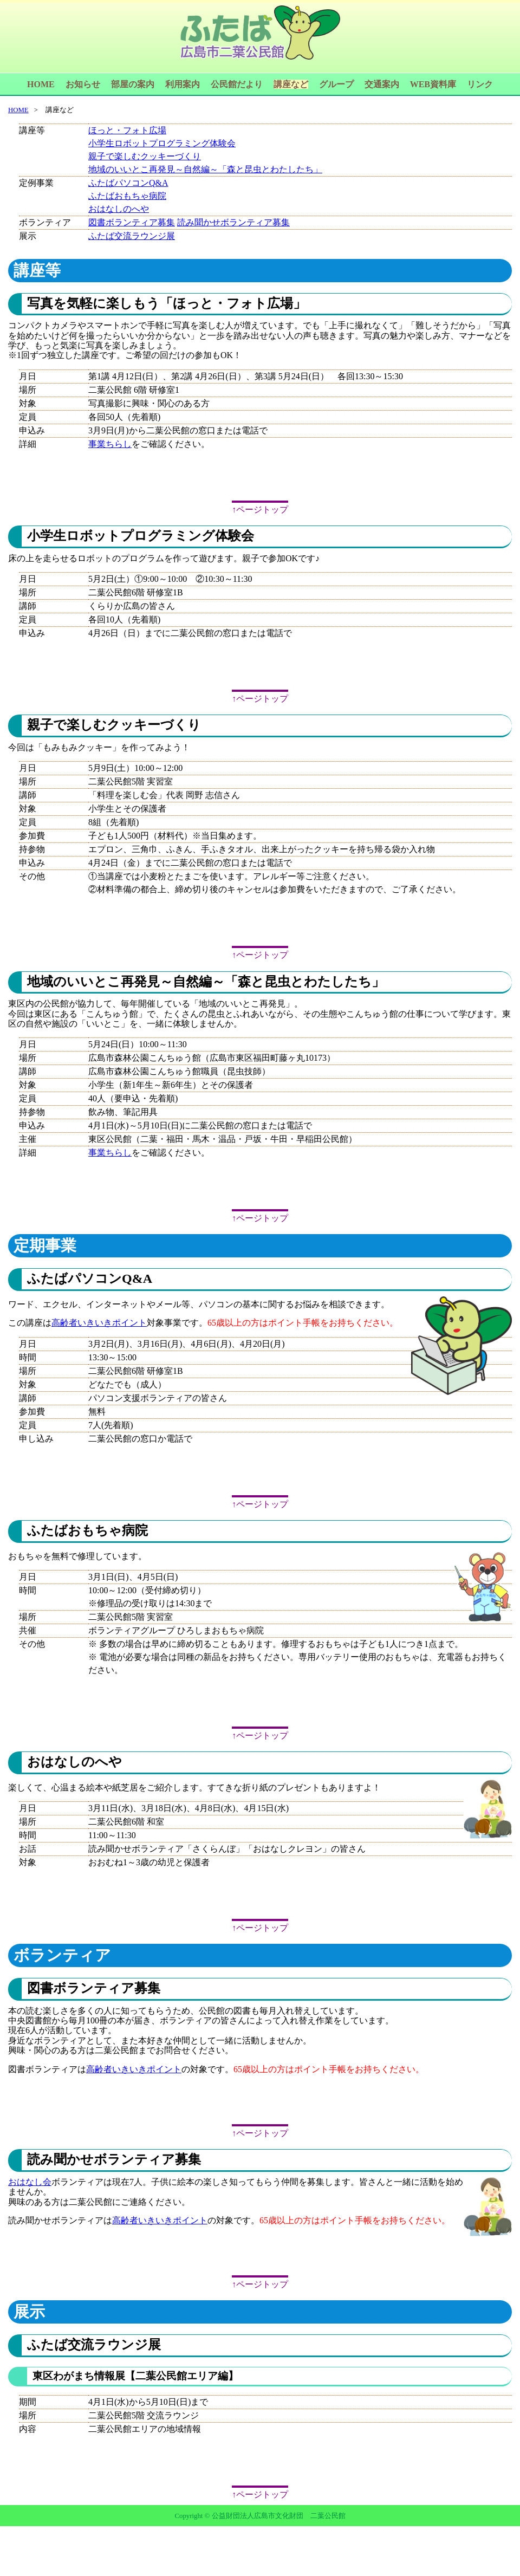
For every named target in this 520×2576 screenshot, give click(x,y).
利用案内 (182, 84)
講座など (291, 84)
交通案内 (382, 84)
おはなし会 (29, 2181)
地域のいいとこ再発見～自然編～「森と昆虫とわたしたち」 (205, 169)
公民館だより (237, 84)
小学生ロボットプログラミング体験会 (162, 143)
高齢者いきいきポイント (99, 1322)
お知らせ (83, 84)
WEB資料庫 (433, 84)
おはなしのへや (118, 208)
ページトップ (262, 509)
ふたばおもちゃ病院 (127, 195)
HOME (41, 84)
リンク (480, 84)
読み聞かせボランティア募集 (233, 222)
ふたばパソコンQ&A (128, 182)
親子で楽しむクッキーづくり (144, 156)
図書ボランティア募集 (131, 222)
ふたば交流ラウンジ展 (131, 236)
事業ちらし (110, 444)
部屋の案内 (132, 84)
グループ (336, 84)
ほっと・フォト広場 (127, 130)
